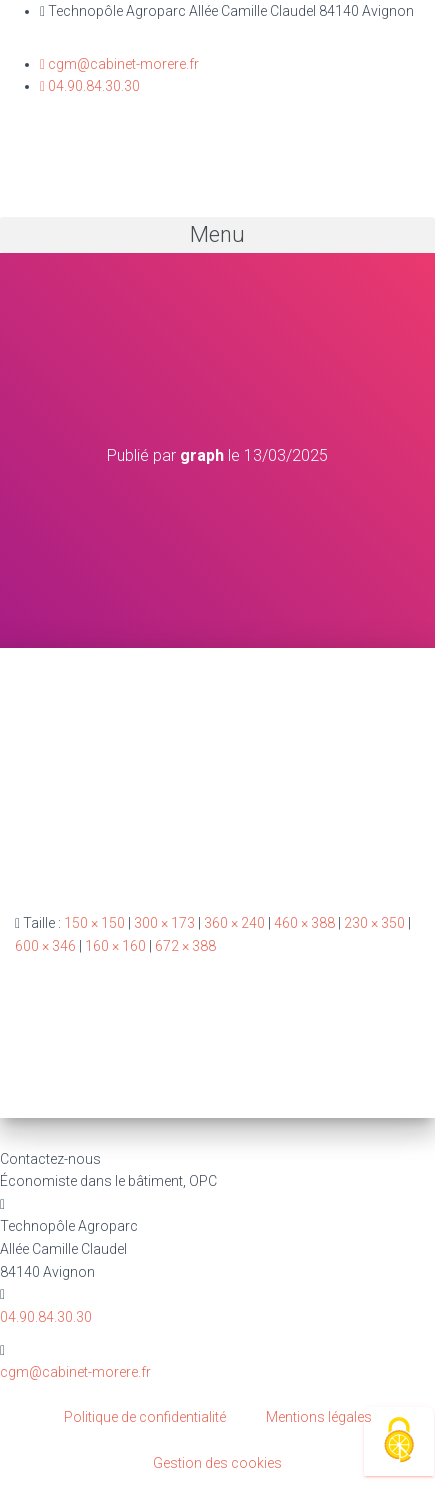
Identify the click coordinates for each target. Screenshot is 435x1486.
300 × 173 (164, 923)
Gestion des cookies (217, 1463)
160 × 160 (115, 946)
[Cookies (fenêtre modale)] (399, 1441)
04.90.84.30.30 (46, 1317)
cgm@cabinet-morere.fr (75, 1372)
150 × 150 (94, 923)
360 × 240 (234, 923)
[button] (217, 235)
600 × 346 (45, 946)
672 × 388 (185, 946)
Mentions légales (319, 1417)
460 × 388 (304, 923)
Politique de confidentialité (145, 1417)
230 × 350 (374, 923)
